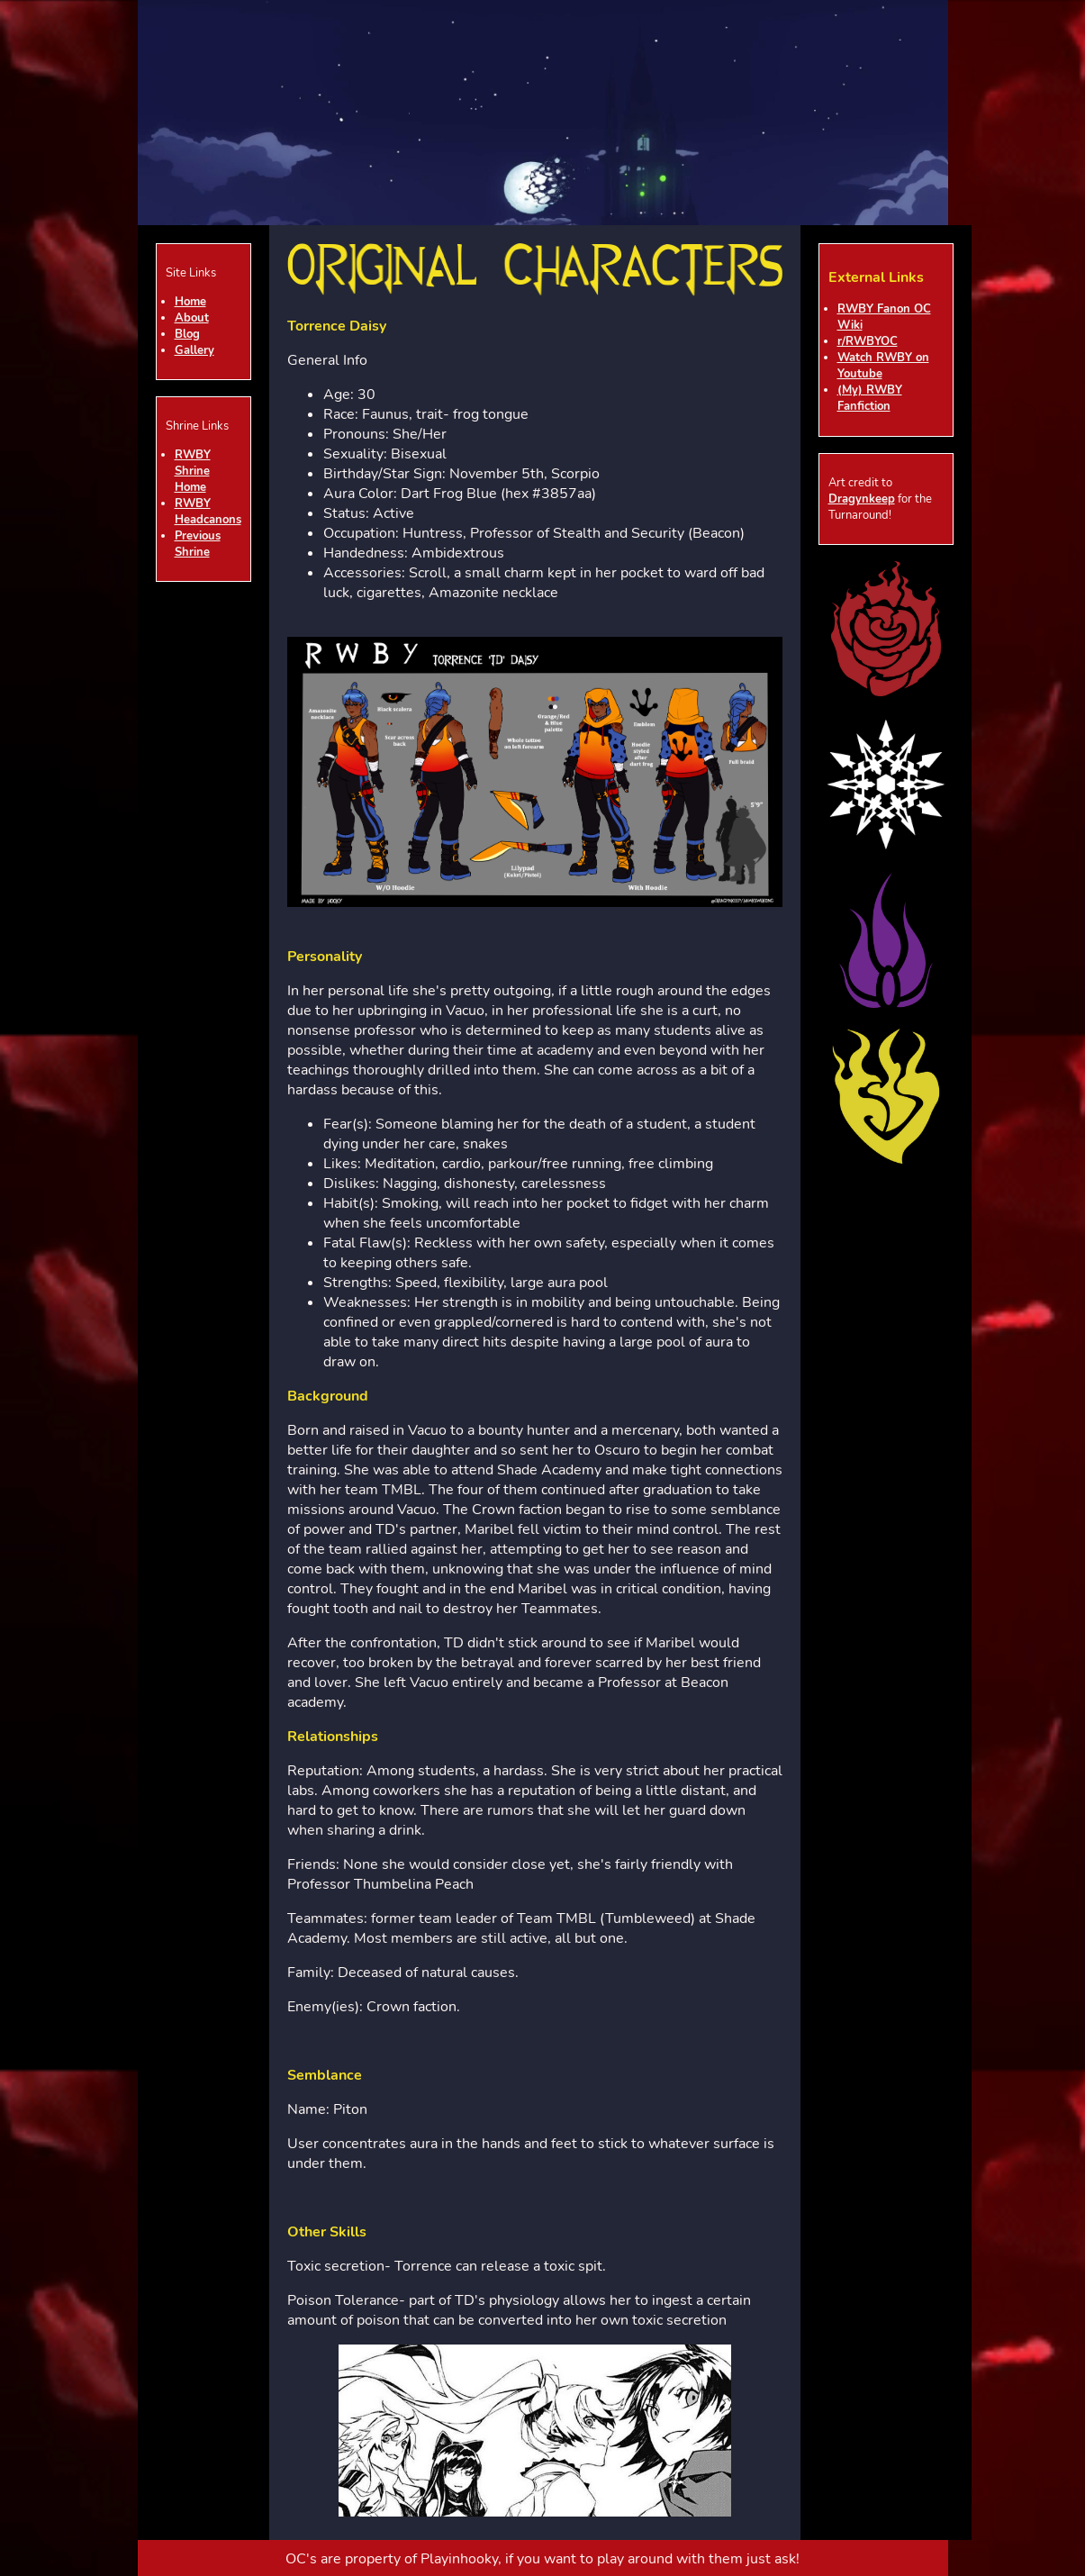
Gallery (194, 350)
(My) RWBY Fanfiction (869, 398)
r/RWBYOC (867, 341)
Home (190, 302)
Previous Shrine (198, 544)
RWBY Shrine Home (193, 471)
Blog (187, 334)
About (192, 318)
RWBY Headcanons (208, 511)
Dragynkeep (861, 499)
